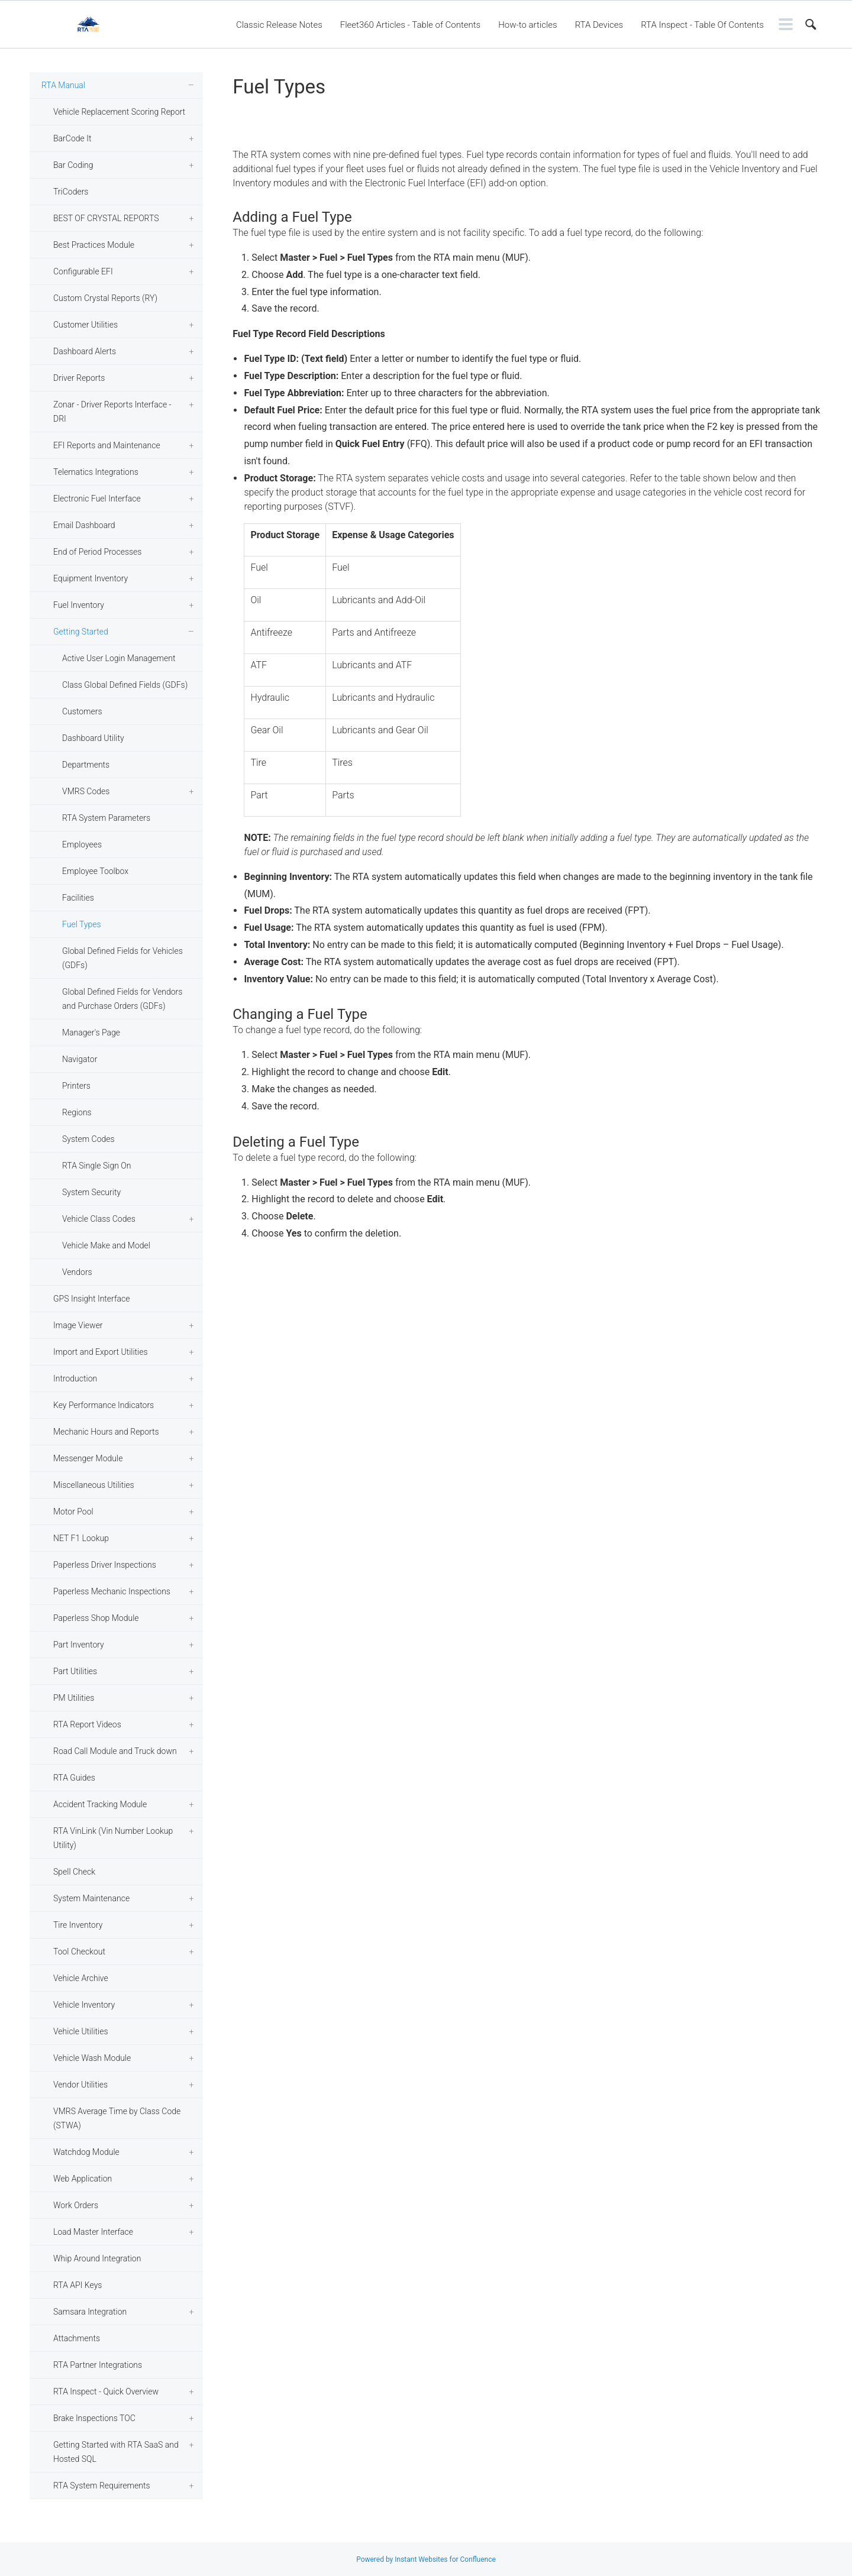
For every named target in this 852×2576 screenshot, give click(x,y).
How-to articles (527, 25)
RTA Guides (74, 1777)
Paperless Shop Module (96, 1618)
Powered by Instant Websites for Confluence (426, 2559)
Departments (85, 764)
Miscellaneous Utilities (93, 1485)
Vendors (77, 1272)
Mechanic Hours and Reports (106, 1431)
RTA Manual (63, 85)
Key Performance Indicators (103, 1405)
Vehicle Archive (80, 1978)
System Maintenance (91, 1898)
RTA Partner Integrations (97, 2365)
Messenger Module (87, 1458)
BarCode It (72, 138)
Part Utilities (75, 1671)
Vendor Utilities (80, 2084)
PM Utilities (73, 1698)
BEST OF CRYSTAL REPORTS (106, 218)
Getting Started (80, 631)
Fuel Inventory (78, 605)
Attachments (76, 2338)
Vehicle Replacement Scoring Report (119, 111)
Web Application (82, 2178)
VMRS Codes (85, 791)
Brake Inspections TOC (94, 2418)
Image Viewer (78, 1325)
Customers (82, 711)
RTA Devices (599, 25)
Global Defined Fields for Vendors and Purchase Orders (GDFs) (122, 999)
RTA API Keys (77, 2285)
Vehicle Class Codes (98, 1219)
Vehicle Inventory (84, 2004)
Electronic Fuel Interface (97, 498)
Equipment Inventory (90, 578)
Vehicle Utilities (80, 2031)
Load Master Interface (93, 2232)
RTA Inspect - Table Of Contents (702, 25)
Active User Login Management (118, 658)
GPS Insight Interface (91, 1298)
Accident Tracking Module (100, 1804)
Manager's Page (91, 1032)
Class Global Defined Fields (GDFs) (125, 685)
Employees (82, 844)
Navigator (79, 1059)
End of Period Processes (97, 551)
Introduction (75, 1378)
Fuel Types (81, 924)
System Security (91, 1192)
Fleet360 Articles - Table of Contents (410, 25)
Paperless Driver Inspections (104, 1564)
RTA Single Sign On (96, 1165)
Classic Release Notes (279, 25)
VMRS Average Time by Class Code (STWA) (116, 2118)
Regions (77, 1112)
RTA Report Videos (87, 1724)
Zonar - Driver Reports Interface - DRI (112, 411)
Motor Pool (73, 1511)
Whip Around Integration (97, 2258)
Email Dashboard (84, 525)
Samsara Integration (90, 2311)
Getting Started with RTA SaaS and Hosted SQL (116, 2452)
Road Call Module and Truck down (115, 1751)
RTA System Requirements (101, 2485)
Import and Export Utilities (100, 1352)
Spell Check (74, 1871)
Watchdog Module (86, 2152)
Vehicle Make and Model (106, 1245)
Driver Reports (79, 378)
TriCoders (70, 191)
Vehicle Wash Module (92, 2058)
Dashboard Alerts (84, 351)
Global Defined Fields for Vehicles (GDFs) (122, 958)
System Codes (88, 1139)
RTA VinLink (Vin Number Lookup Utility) (113, 1838)
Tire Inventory (77, 1925)
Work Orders (75, 2205)
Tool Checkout (79, 1951)
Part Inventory (78, 1644)
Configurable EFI (83, 271)
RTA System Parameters (106, 818)
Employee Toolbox (95, 871)
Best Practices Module (93, 245)
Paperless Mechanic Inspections (111, 1591)
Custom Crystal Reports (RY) (105, 298)
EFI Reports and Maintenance (106, 445)
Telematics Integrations (95, 472)
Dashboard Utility (93, 738)
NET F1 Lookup (81, 1538)
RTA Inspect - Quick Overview (106, 2391)
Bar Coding (73, 165)
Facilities (78, 897)
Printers (76, 1085)
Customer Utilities (85, 324)
